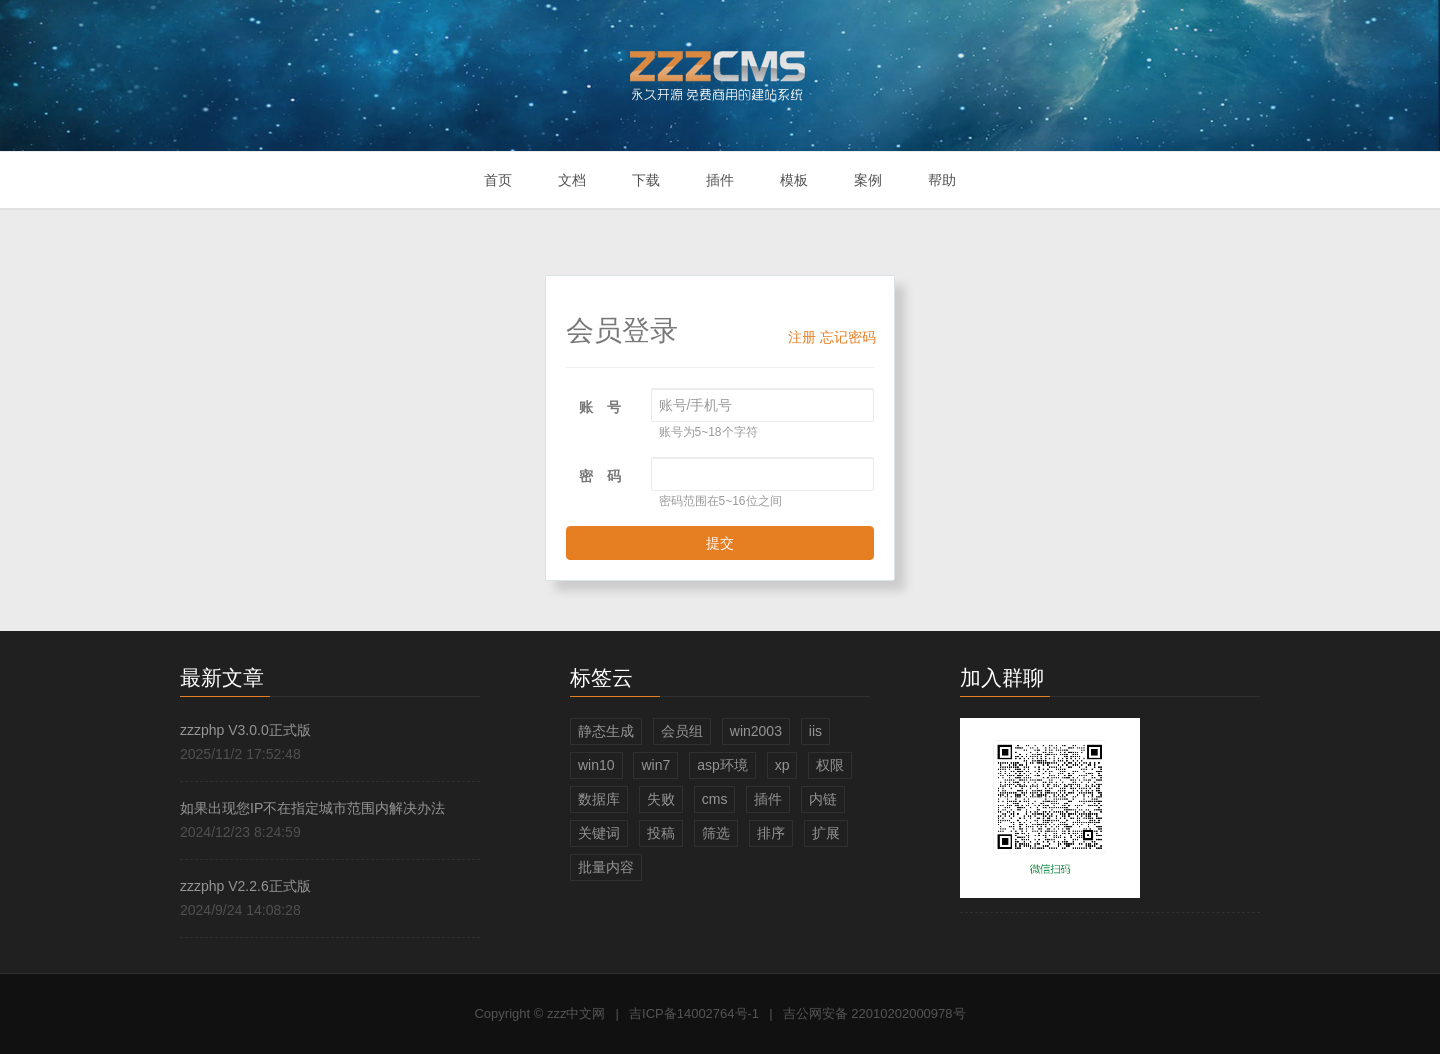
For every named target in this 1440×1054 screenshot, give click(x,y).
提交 (720, 543)
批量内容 (606, 867)
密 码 (600, 476)
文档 (572, 180)
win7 (655, 765)
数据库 (599, 799)
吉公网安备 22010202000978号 (874, 1013)
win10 (596, 765)
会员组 (682, 731)
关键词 (599, 833)
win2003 (756, 731)
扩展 (826, 833)
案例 (868, 180)
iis (815, 731)
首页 (498, 180)
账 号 (600, 407)
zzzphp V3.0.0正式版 (245, 730)
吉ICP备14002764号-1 (694, 1013)
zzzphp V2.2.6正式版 (245, 886)
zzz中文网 (576, 1013)
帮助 (942, 180)
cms (715, 799)
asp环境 (722, 765)
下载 (646, 180)
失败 (661, 799)
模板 (794, 180)
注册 (802, 337)
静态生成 (606, 731)
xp (782, 765)
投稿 (661, 833)
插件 (720, 180)
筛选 (716, 833)
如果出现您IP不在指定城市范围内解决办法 (312, 808)
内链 (823, 799)
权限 (830, 765)
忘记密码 (848, 337)
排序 (771, 833)
